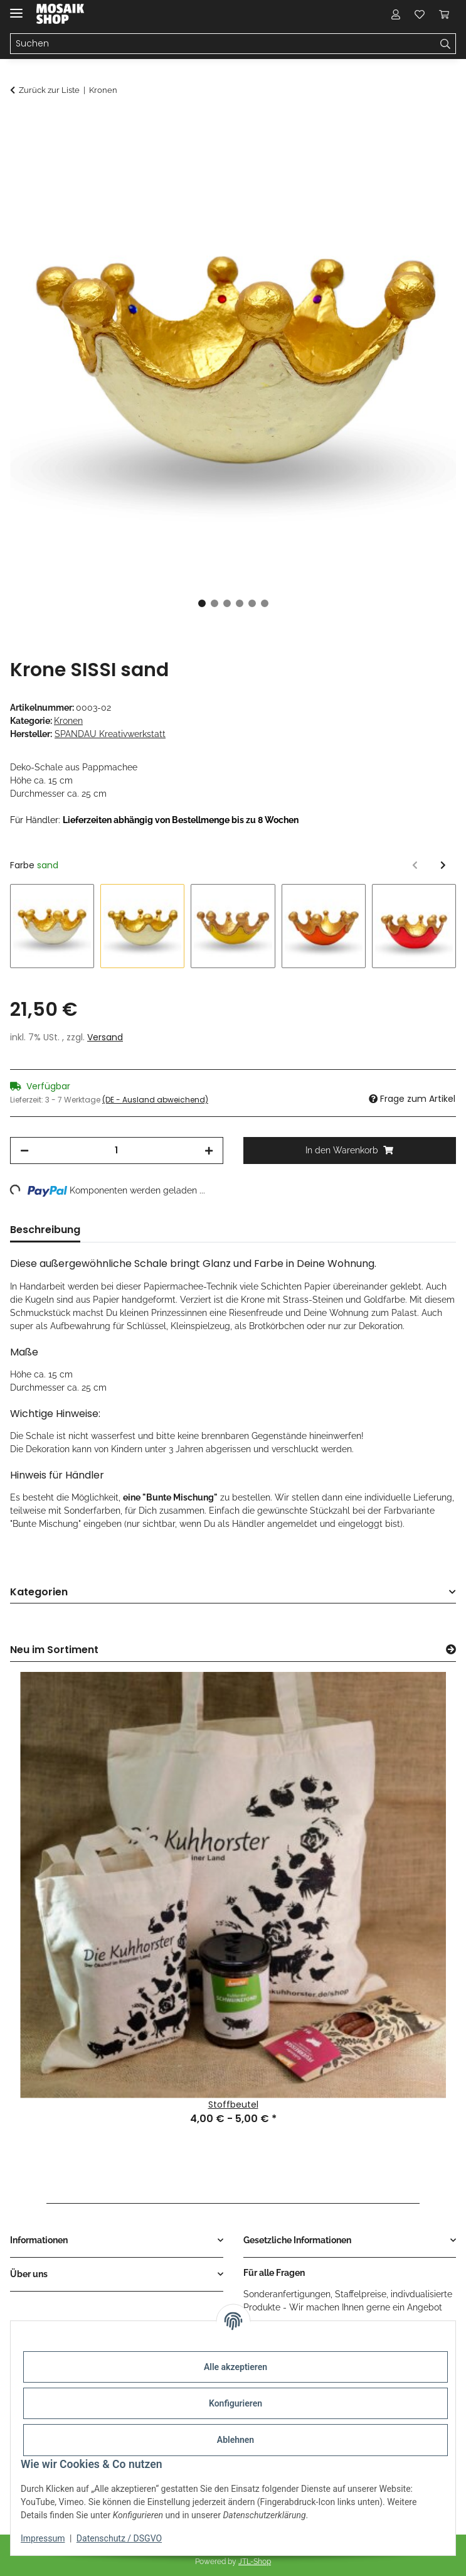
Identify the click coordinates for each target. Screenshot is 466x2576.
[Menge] (117, 1150)
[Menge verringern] (24, 1150)
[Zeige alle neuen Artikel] (451, 1650)
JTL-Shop (254, 2561)
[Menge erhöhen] (209, 1150)
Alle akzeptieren (235, 2367)
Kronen (68, 721)
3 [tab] (227, 603)
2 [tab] (214, 603)
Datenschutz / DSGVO (119, 2538)
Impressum (43, 2538)
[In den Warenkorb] (20, 124)
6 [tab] (264, 603)
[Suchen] (223, 44)
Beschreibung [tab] (45, 1229)
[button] (396, 13)
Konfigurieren (235, 2403)
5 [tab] (252, 603)
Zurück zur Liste (49, 90)
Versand (105, 1037)
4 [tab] (239, 603)
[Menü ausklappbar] (16, 8)
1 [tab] (202, 603)
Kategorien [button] (39, 1592)
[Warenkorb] (444, 13)
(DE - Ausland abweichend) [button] (155, 1099)
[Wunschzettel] (420, 13)
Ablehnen (235, 2440)
